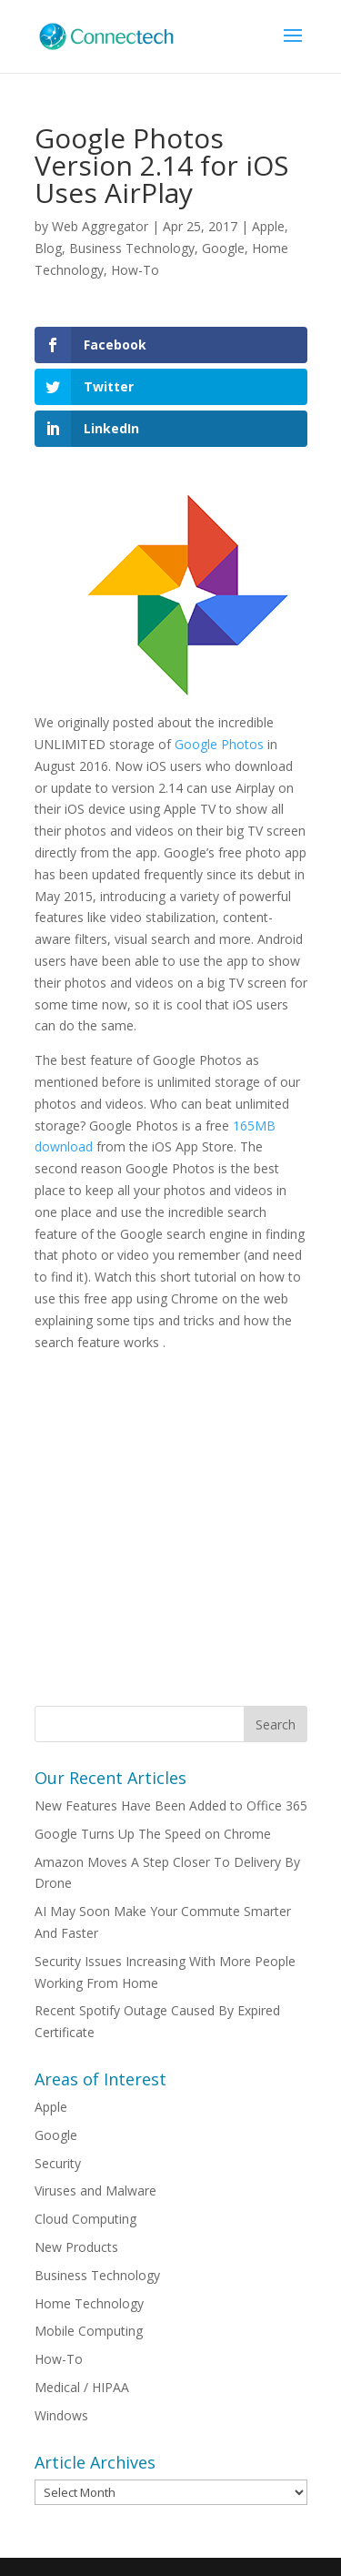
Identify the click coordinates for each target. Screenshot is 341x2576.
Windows (61, 2415)
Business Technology (132, 248)
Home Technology (89, 2303)
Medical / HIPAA (82, 2387)
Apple (268, 226)
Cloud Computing (85, 2218)
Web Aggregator (100, 226)
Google (223, 248)
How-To (135, 270)
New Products (76, 2247)
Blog (48, 248)
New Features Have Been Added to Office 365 (171, 1805)
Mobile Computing (89, 2330)
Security (58, 2163)
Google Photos (221, 744)
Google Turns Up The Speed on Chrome (153, 1833)
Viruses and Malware (95, 2190)
